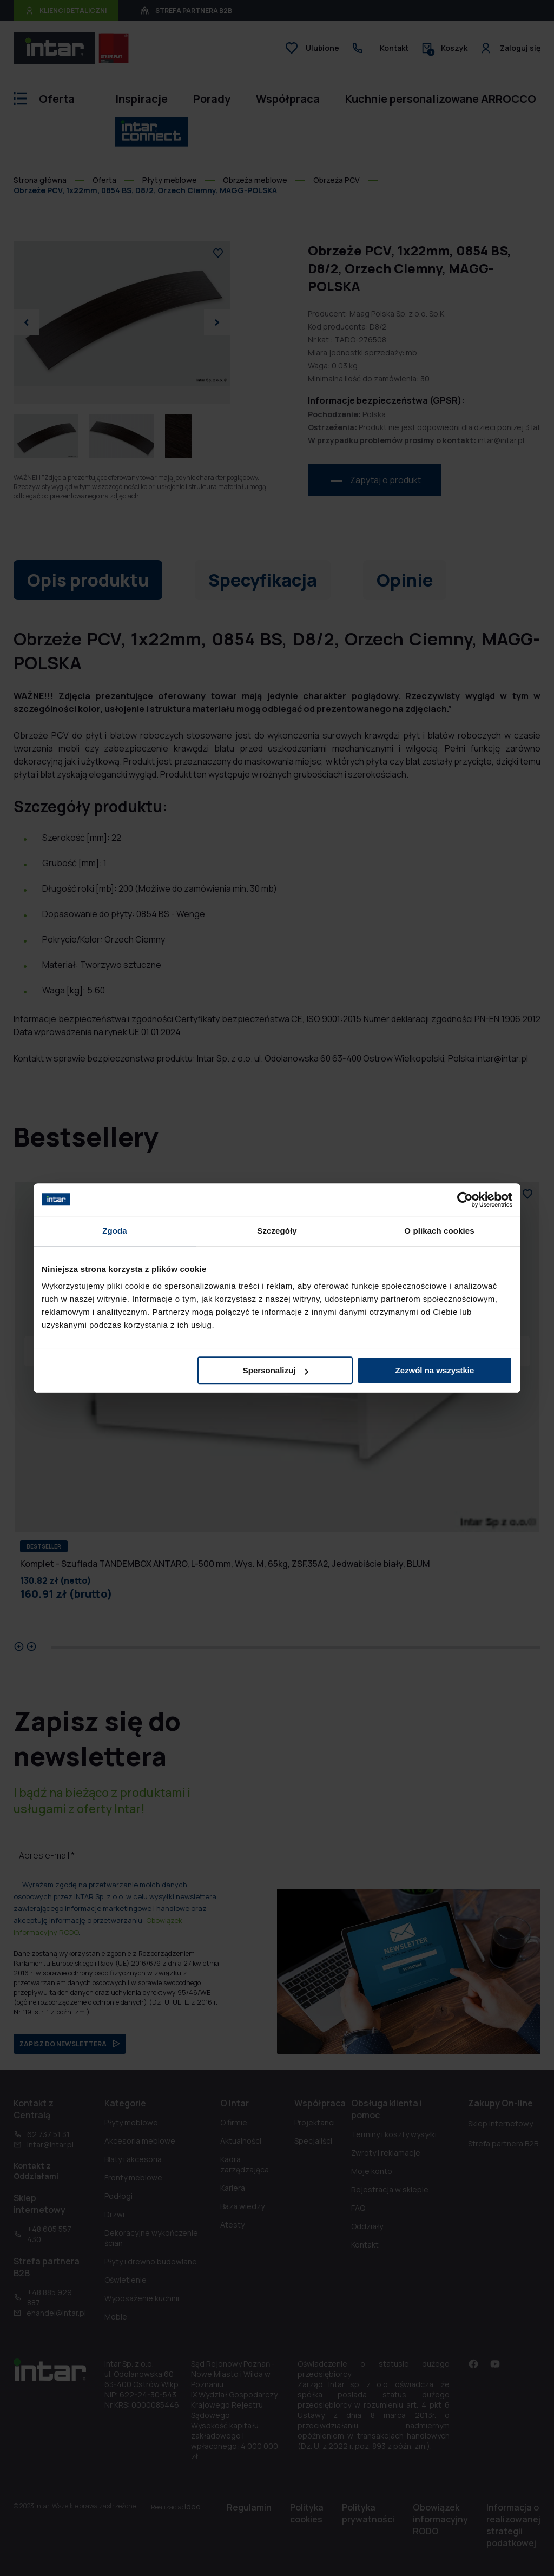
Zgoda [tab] (114, 1230)
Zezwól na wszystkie (434, 1370)
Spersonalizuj (276, 1370)
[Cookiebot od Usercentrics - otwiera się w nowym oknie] (465, 1199)
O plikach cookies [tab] (439, 1230)
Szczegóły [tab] (276, 1230)
